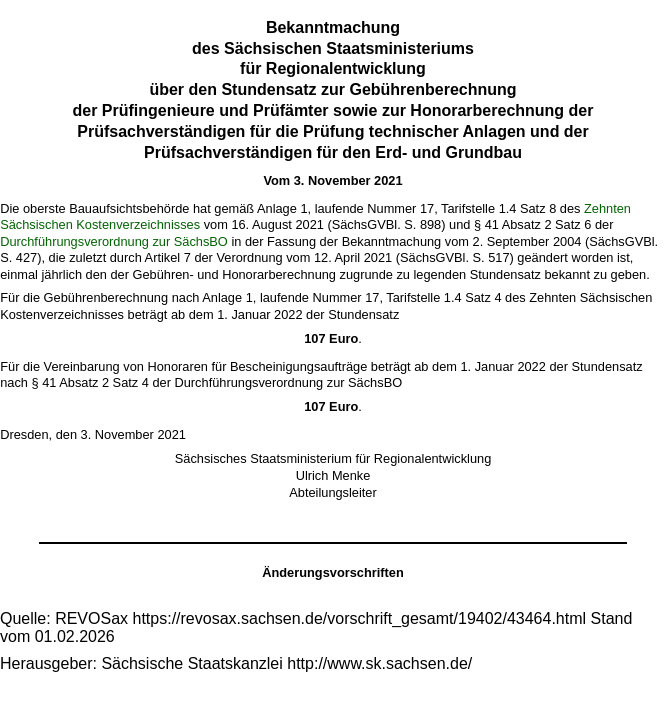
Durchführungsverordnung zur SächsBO (114, 241)
